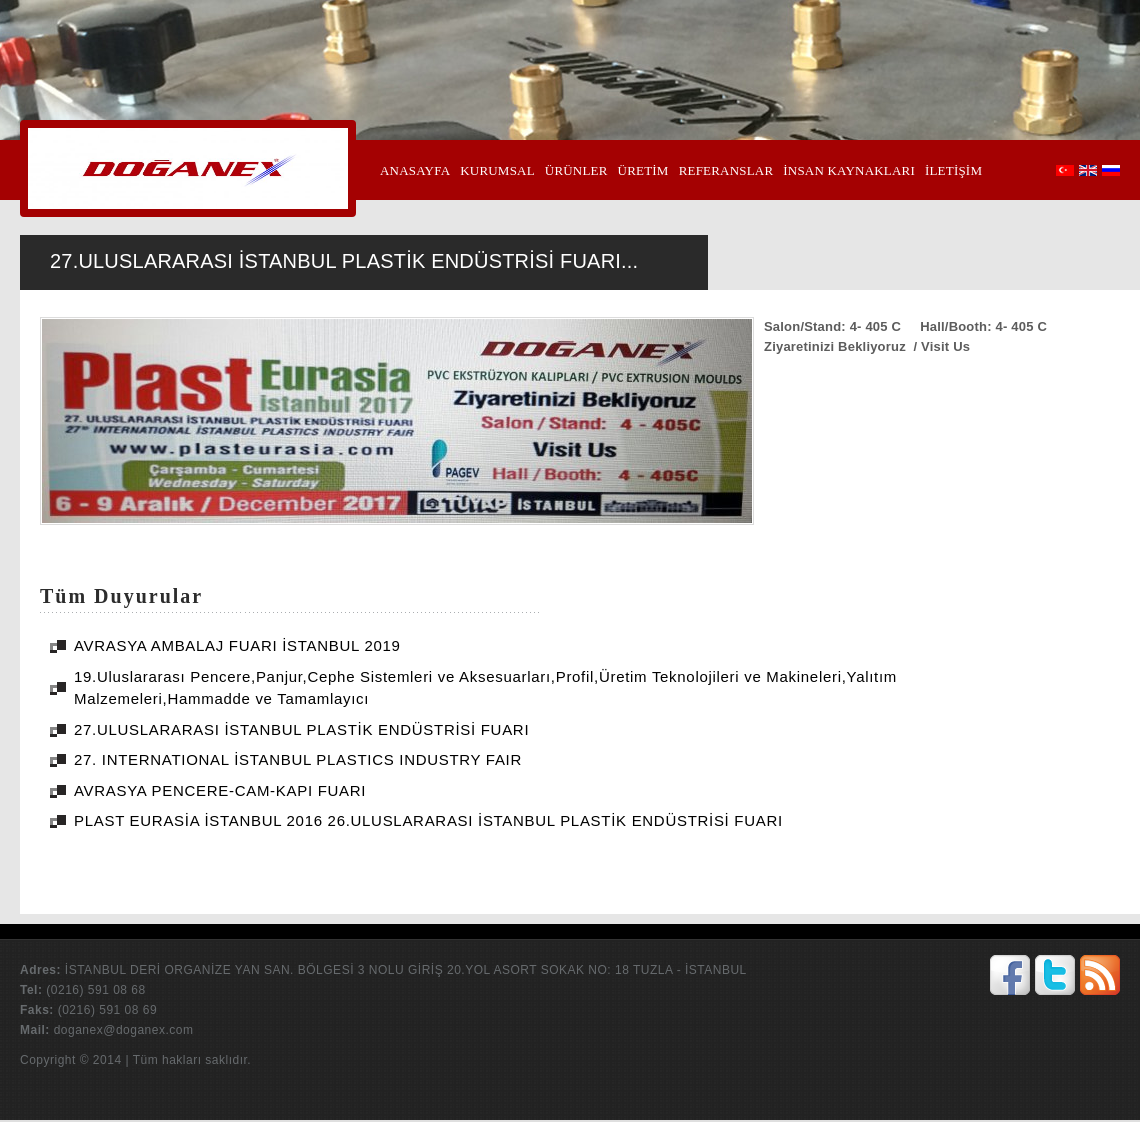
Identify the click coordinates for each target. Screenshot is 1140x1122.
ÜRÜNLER (576, 170)
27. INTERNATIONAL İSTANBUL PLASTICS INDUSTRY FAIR (298, 759)
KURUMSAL (497, 170)
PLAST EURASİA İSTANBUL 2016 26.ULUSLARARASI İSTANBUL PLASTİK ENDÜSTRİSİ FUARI (428, 820)
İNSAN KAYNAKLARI (849, 170)
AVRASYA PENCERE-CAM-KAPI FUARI (220, 790)
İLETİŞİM (953, 170)
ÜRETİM (643, 170)
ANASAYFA (415, 170)
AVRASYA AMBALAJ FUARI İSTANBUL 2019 (237, 645)
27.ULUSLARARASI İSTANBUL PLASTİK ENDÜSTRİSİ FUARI (301, 729)
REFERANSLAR (726, 170)
